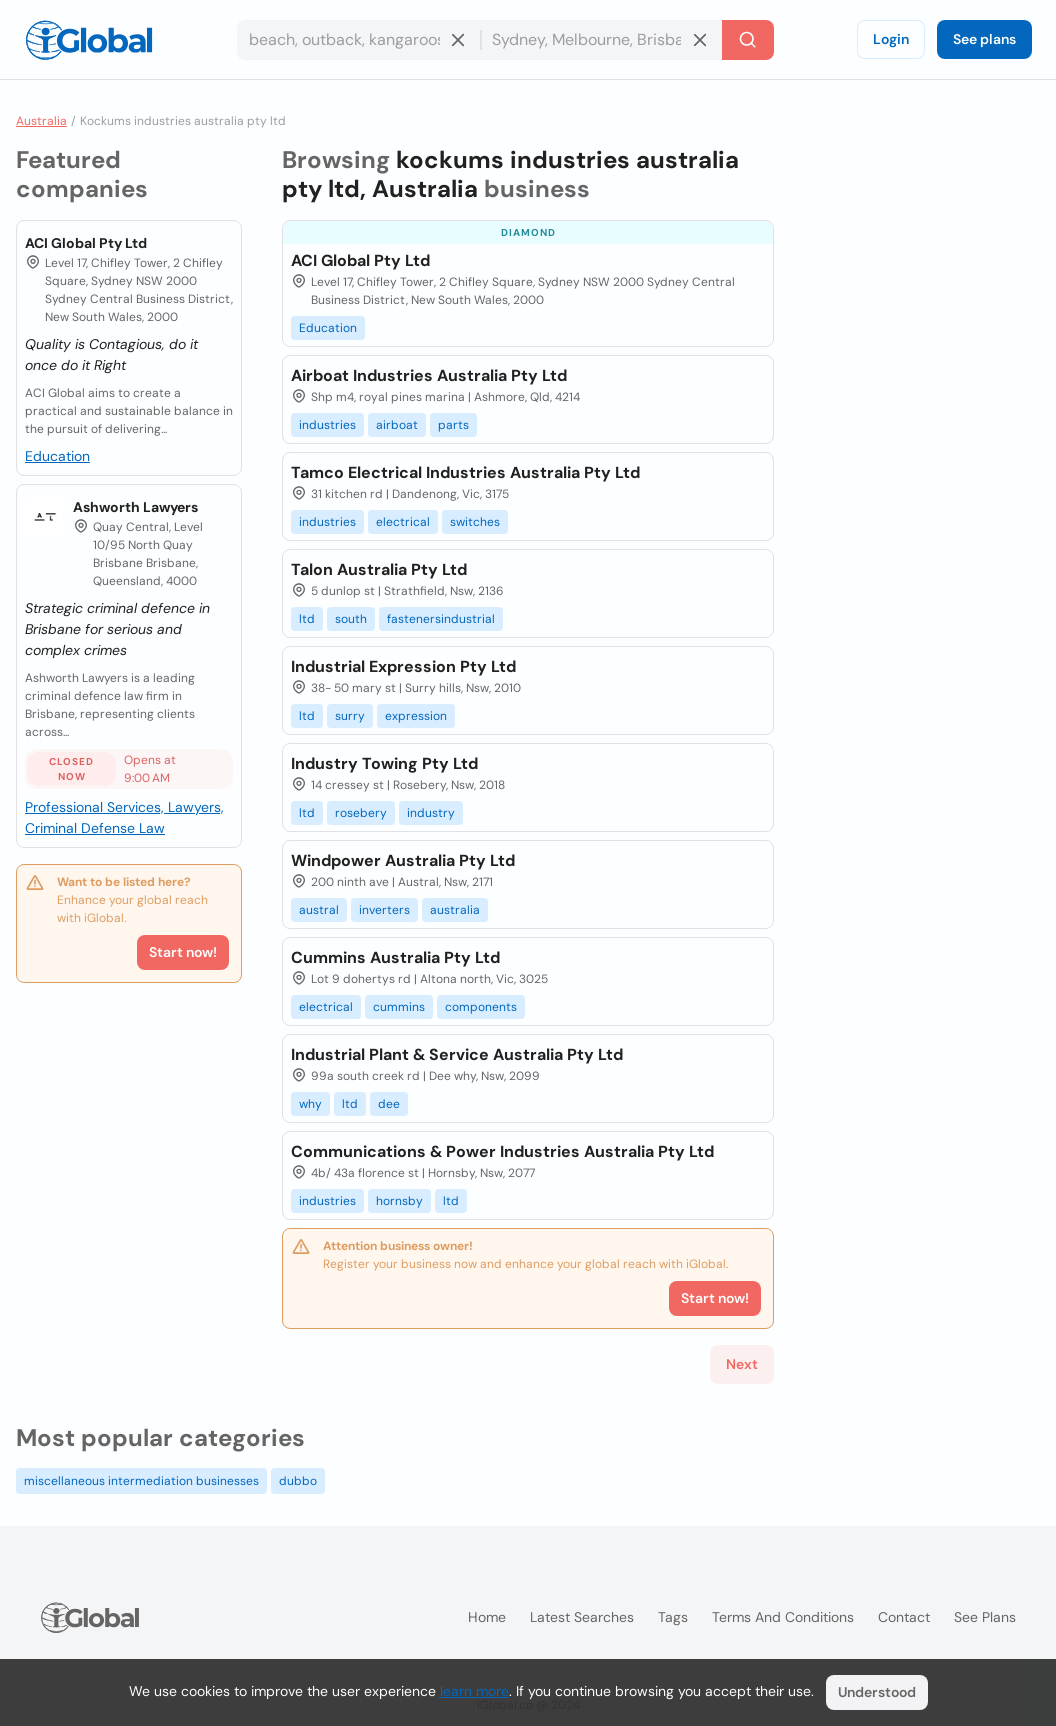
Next (742, 1364)
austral (319, 910)
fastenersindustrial (441, 619)
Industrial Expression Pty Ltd (403, 666)
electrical (403, 522)
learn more (474, 1691)
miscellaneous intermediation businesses (141, 1481)
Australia (41, 121)
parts (453, 425)
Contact (904, 1617)
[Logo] (89, 40)
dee (389, 1104)
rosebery (361, 813)
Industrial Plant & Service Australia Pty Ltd (457, 1054)
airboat (397, 425)
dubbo (298, 1481)
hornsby (399, 1201)
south (351, 619)
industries (327, 425)
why (310, 1104)
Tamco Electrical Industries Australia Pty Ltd (465, 472)
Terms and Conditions (783, 1617)
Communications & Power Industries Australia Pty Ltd (502, 1151)
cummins (399, 1007)
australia (455, 910)
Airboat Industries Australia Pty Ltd (429, 375)
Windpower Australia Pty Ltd (403, 860)
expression (416, 716)
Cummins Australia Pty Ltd (395, 957)
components (481, 1007)
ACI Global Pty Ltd (86, 243)
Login (891, 39)
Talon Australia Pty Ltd (379, 569)
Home (487, 1617)
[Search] (748, 40)
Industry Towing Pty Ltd (384, 763)
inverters (384, 910)
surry (350, 716)
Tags (673, 1617)
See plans (984, 39)
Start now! (183, 952)
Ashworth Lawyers (135, 507)
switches (475, 522)
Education (57, 456)
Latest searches (582, 1617)
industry (431, 813)
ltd (307, 619)
